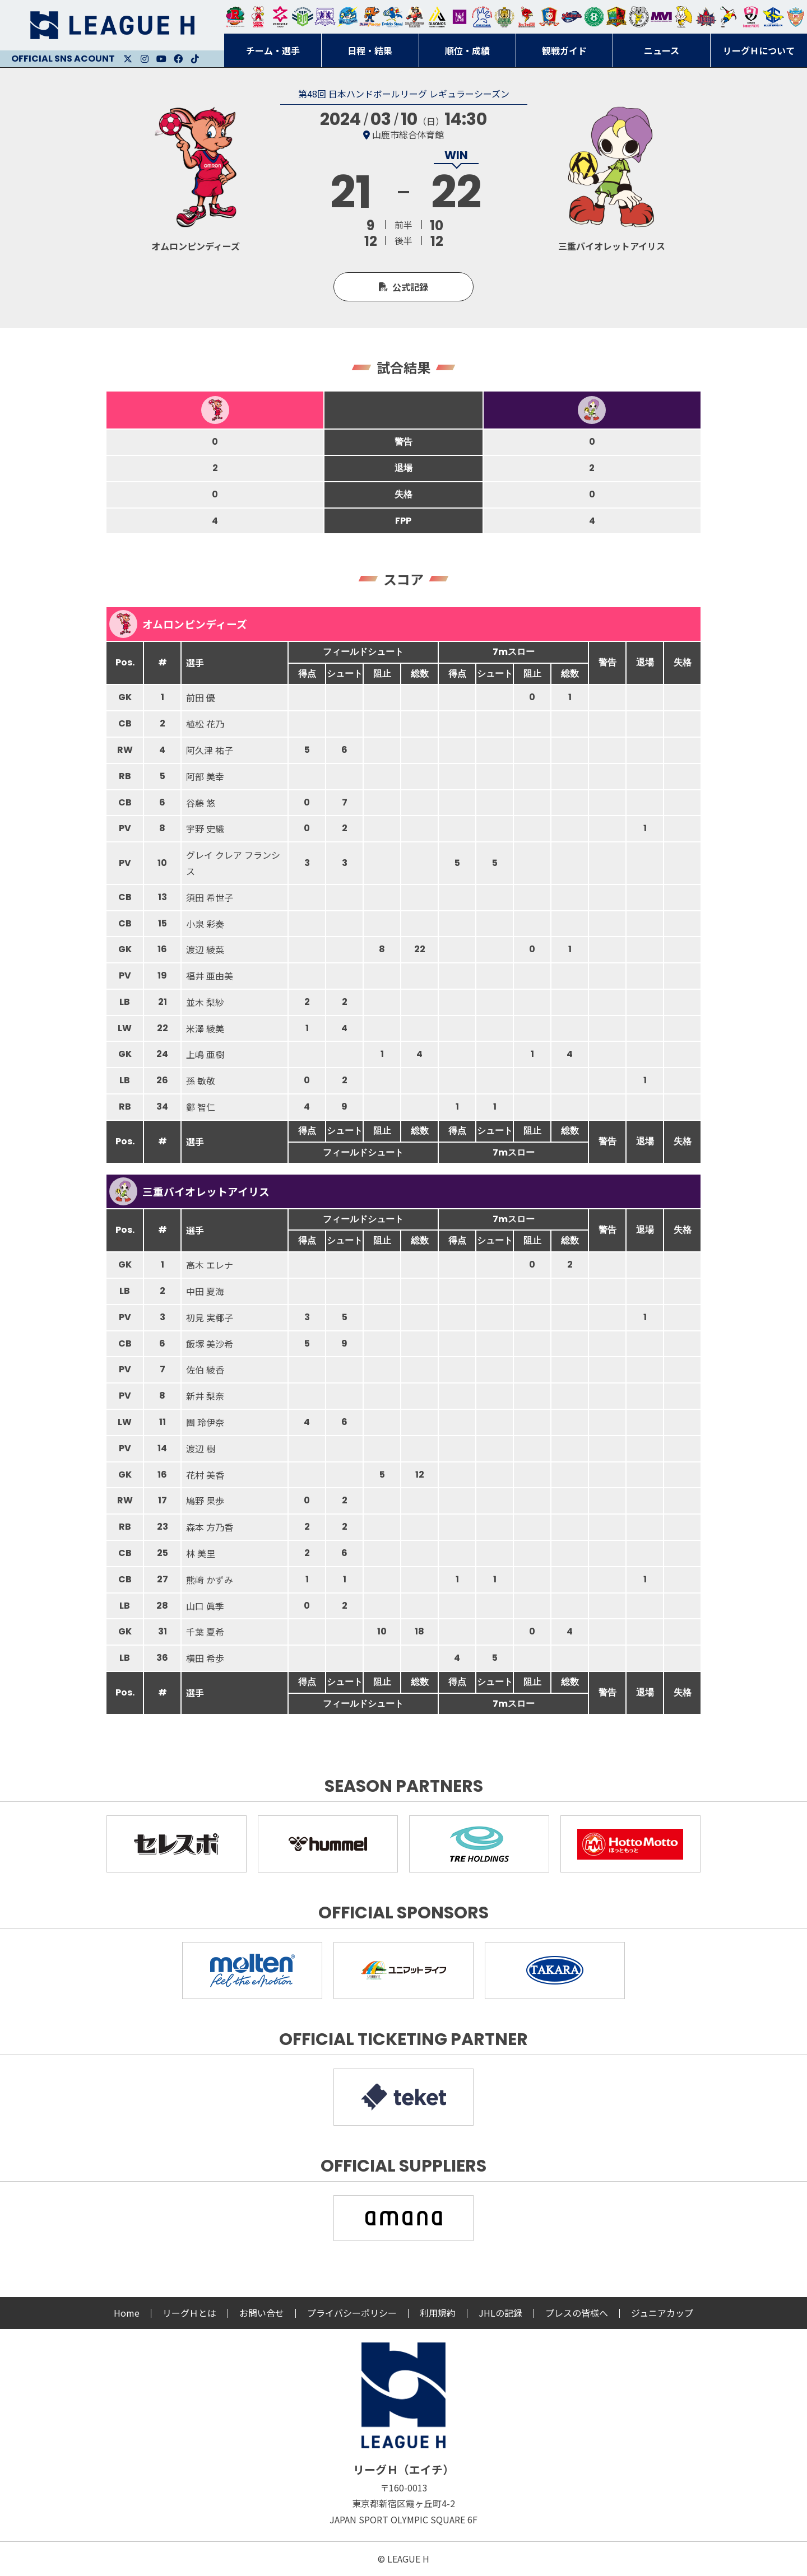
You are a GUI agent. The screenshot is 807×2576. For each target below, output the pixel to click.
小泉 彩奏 (205, 923)
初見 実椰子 (209, 1317)
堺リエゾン (459, 17)
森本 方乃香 (209, 1527)
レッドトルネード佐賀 (527, 17)
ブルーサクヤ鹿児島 (773, 17)
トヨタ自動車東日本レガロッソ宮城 (235, 17)
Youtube (161, 58)
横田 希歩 (205, 1658)
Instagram (144, 58)
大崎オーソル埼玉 (258, 17)
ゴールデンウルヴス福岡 (504, 17)
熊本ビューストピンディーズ (751, 17)
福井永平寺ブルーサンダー (347, 17)
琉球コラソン (549, 17)
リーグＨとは (189, 2312)
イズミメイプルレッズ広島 (706, 17)
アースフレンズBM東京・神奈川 (302, 17)
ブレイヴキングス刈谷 (415, 17)
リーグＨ (112, 25)
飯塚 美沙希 (209, 1343)
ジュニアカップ (662, 2312)
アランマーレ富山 (571, 17)
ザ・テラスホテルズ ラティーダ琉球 (796, 17)
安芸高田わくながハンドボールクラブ (482, 17)
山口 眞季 (205, 1606)
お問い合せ (261, 2312)
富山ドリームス (325, 17)
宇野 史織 (205, 828)
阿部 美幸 (205, 776)
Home (127, 2312)
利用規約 (438, 2312)
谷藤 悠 (200, 802)
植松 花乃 (205, 723)
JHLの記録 (500, 2312)
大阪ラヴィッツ (683, 17)
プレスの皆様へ (576, 2312)
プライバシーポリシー (352, 2312)
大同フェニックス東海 (392, 17)
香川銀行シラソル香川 (728, 17)
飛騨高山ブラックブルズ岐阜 (616, 17)
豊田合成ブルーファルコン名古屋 (370, 17)
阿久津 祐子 (209, 750)
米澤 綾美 (205, 1028)
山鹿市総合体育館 (408, 134)
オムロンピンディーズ (178, 624)
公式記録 (410, 287)
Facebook (178, 58)
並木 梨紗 (205, 1002)
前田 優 (200, 697)
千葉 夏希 (205, 1631)
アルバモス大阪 (437, 17)
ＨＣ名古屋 (639, 17)
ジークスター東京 (280, 17)
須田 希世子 (209, 897)
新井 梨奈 (205, 1396)
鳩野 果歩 (205, 1500)
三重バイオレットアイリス (661, 17)
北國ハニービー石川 (594, 17)
